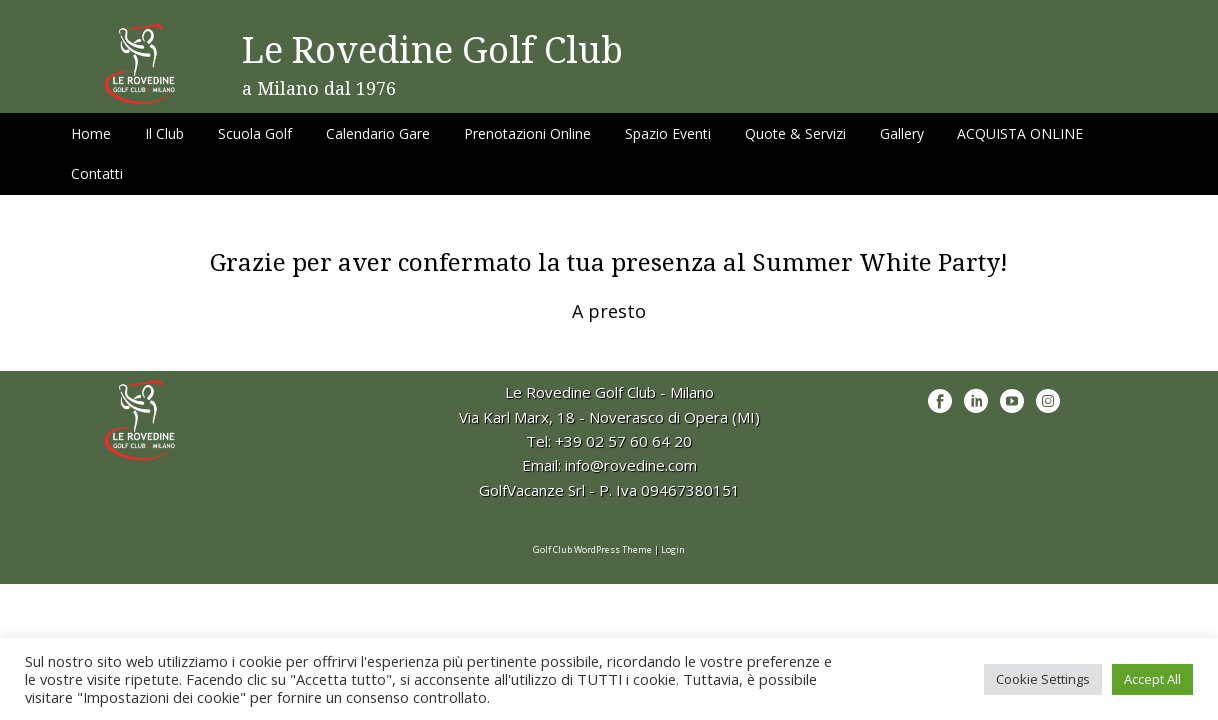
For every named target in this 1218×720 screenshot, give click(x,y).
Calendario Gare (378, 133)
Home (91, 133)
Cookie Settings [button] (1043, 679)
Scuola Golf (255, 133)
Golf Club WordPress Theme (592, 549)
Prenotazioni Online (527, 133)
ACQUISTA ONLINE (1020, 133)
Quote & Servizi (795, 133)
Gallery (902, 133)
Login (673, 549)
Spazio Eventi (668, 133)
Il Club (164, 133)
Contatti (97, 173)
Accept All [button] (1152, 679)
